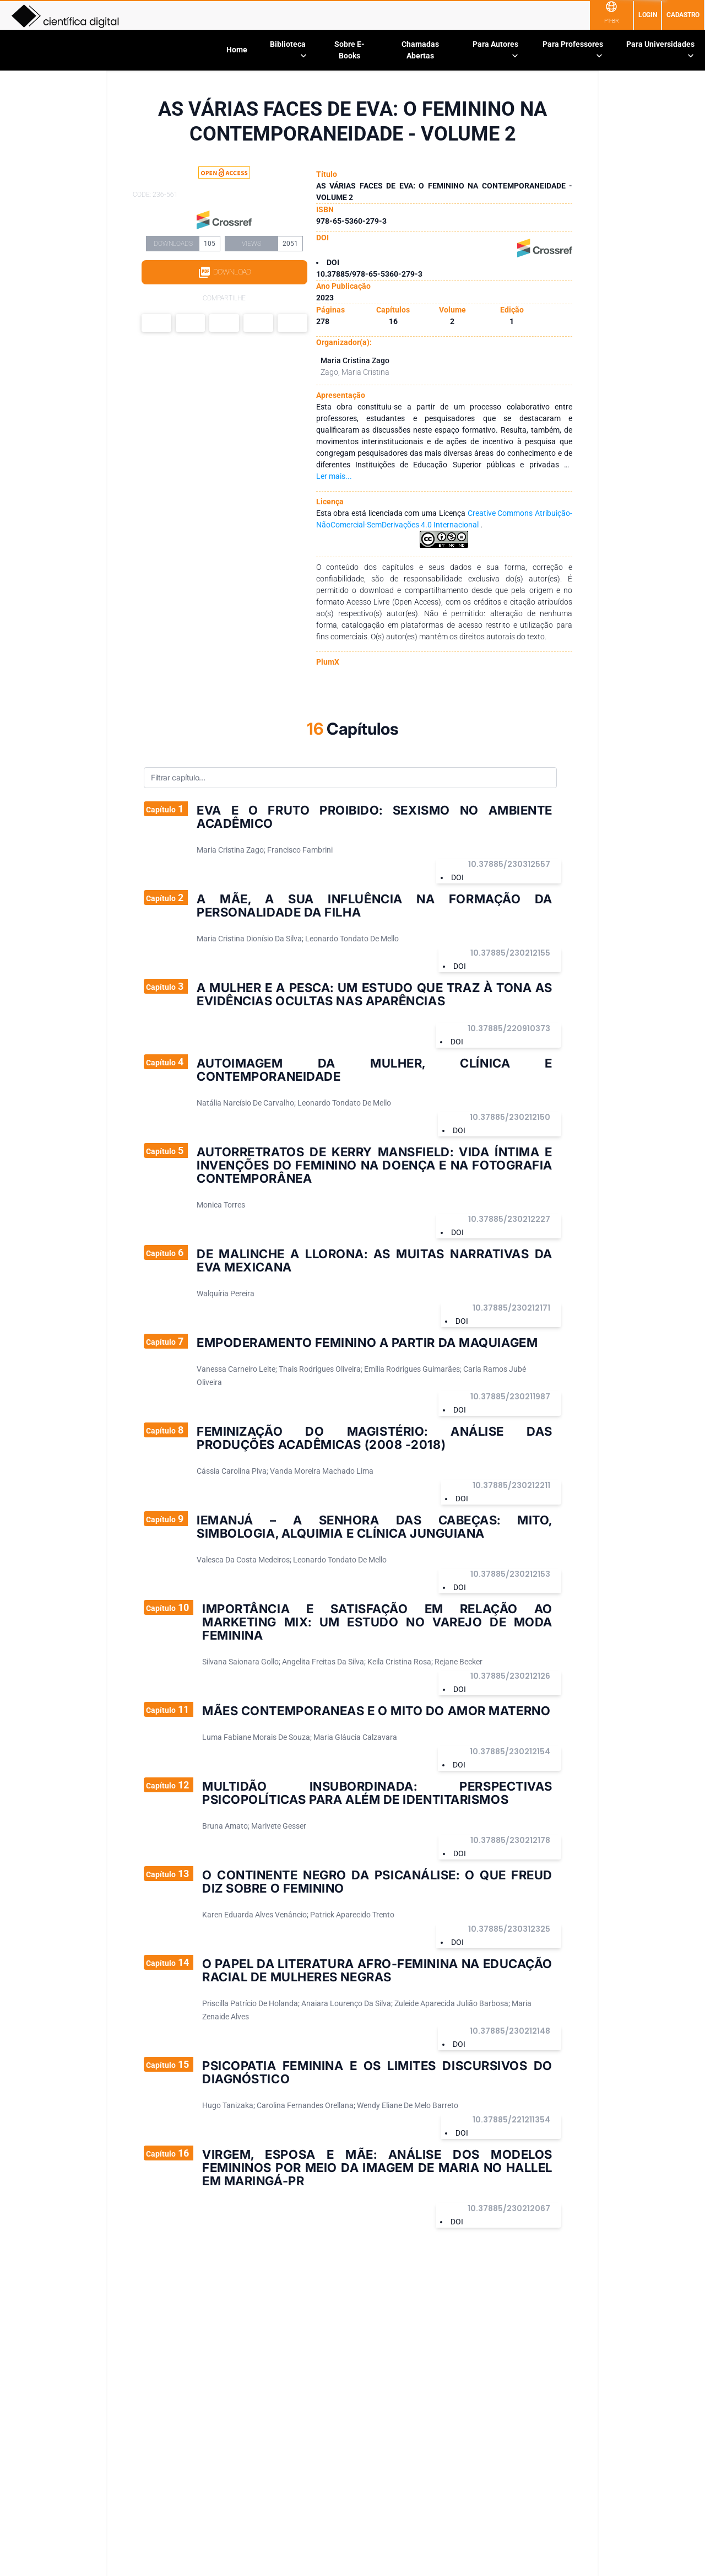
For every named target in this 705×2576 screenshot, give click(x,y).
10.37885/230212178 (510, 1840)
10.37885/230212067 (509, 2208)
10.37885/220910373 (509, 1028)
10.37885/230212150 (510, 1117)
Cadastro (682, 15)
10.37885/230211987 (510, 1396)
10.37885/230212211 (511, 1485)
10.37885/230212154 (510, 1751)
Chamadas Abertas (420, 50)
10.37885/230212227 (509, 1219)
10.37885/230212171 (511, 1307)
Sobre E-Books (349, 50)
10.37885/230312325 (509, 1928)
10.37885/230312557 (509, 864)
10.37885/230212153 (510, 1574)
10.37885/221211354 (511, 2119)
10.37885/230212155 (510, 952)
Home (236, 49)
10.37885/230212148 (510, 2030)
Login (647, 15)
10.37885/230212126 (510, 1676)
